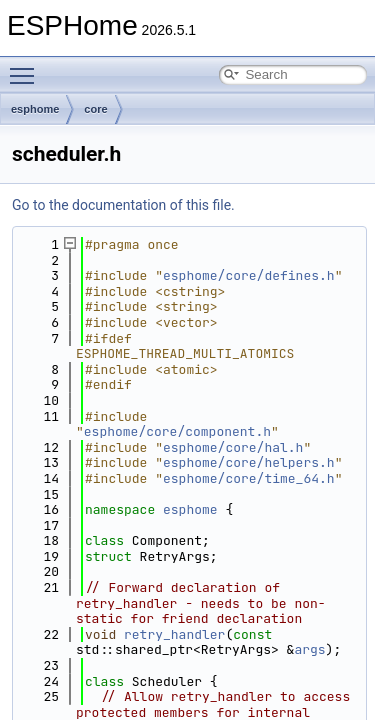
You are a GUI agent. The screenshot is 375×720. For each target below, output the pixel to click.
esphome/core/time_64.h (249, 478)
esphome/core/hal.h (233, 447)
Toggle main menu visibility (27, 67)
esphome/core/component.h (177, 431)
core (95, 109)
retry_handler (174, 634)
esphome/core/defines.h (249, 275)
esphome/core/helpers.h (249, 462)
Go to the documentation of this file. (123, 205)
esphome (35, 109)
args (309, 649)
